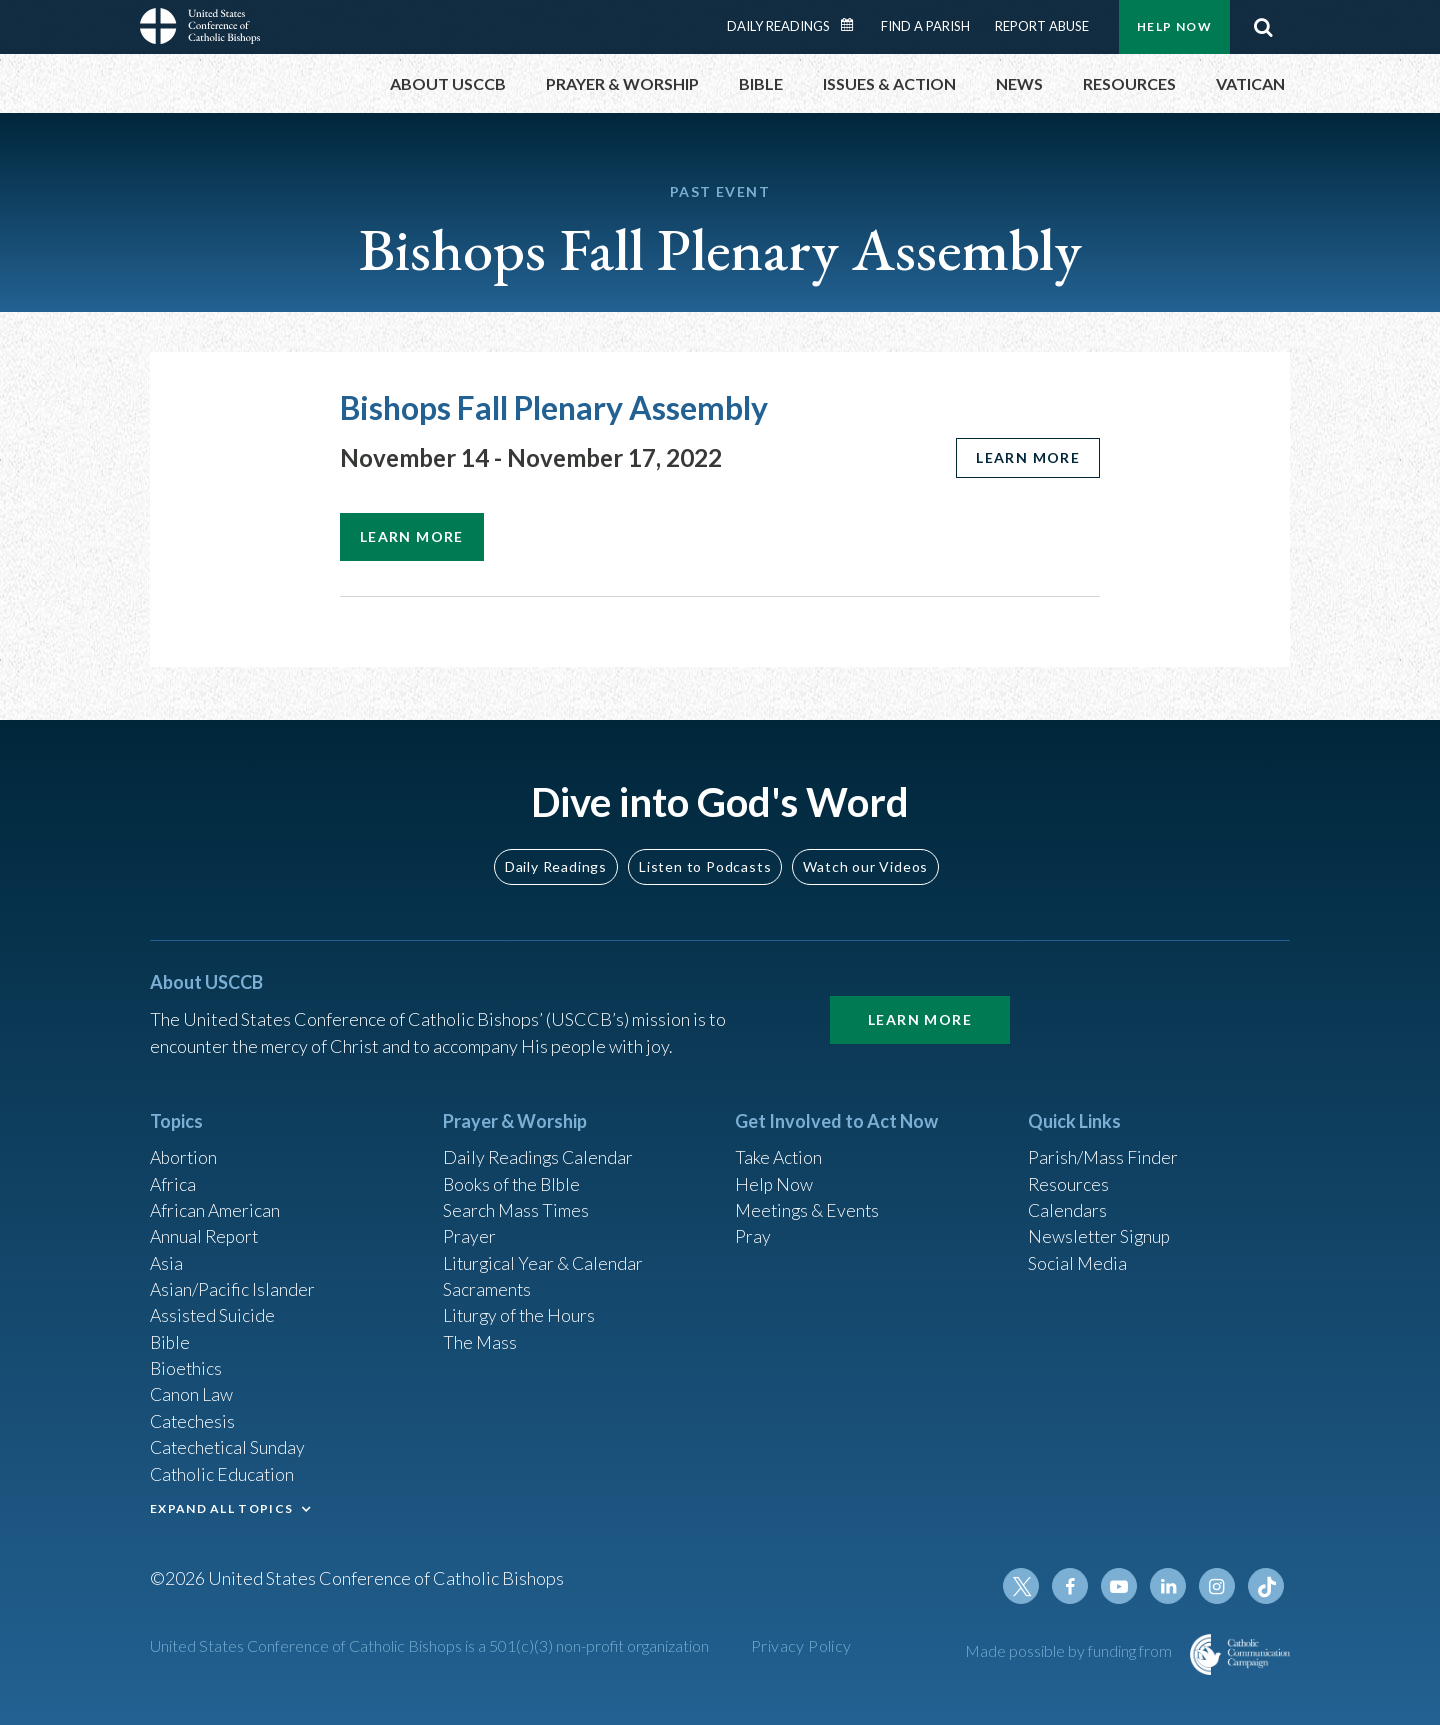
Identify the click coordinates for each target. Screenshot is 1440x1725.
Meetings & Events (809, 1202)
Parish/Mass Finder (1103, 1148)
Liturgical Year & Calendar (545, 1256)
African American (216, 1202)
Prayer (469, 1229)
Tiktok (1266, 1586)
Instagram (1218, 1586)
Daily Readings (778, 26)
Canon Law (192, 1391)
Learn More (920, 1009)
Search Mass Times (516, 1202)
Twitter (1026, 1586)
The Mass (480, 1337)
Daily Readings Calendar (854, 25)
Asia (167, 1256)
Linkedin (1170, 1586)
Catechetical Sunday (229, 1445)
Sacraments (487, 1283)
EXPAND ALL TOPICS (221, 1506)
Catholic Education (223, 1472)
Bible (171, 1337)
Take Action (779, 1148)
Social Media (1078, 1256)
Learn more (1027, 457)
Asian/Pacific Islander (233, 1283)
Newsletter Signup (1101, 1229)
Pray (753, 1229)
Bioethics (187, 1364)
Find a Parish (925, 26)
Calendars (1068, 1202)
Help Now (1174, 26)
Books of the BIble (513, 1175)
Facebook (1074, 1586)
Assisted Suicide (213, 1310)
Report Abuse (1042, 26)
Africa (173, 1175)
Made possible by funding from (1070, 1650)
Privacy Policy (801, 1645)
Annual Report (206, 1229)
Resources (1069, 1175)
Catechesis (193, 1418)
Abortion (185, 1148)
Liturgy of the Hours (520, 1310)
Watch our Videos (865, 855)
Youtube (1122, 1586)
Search (1263, 27)
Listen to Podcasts (705, 855)
